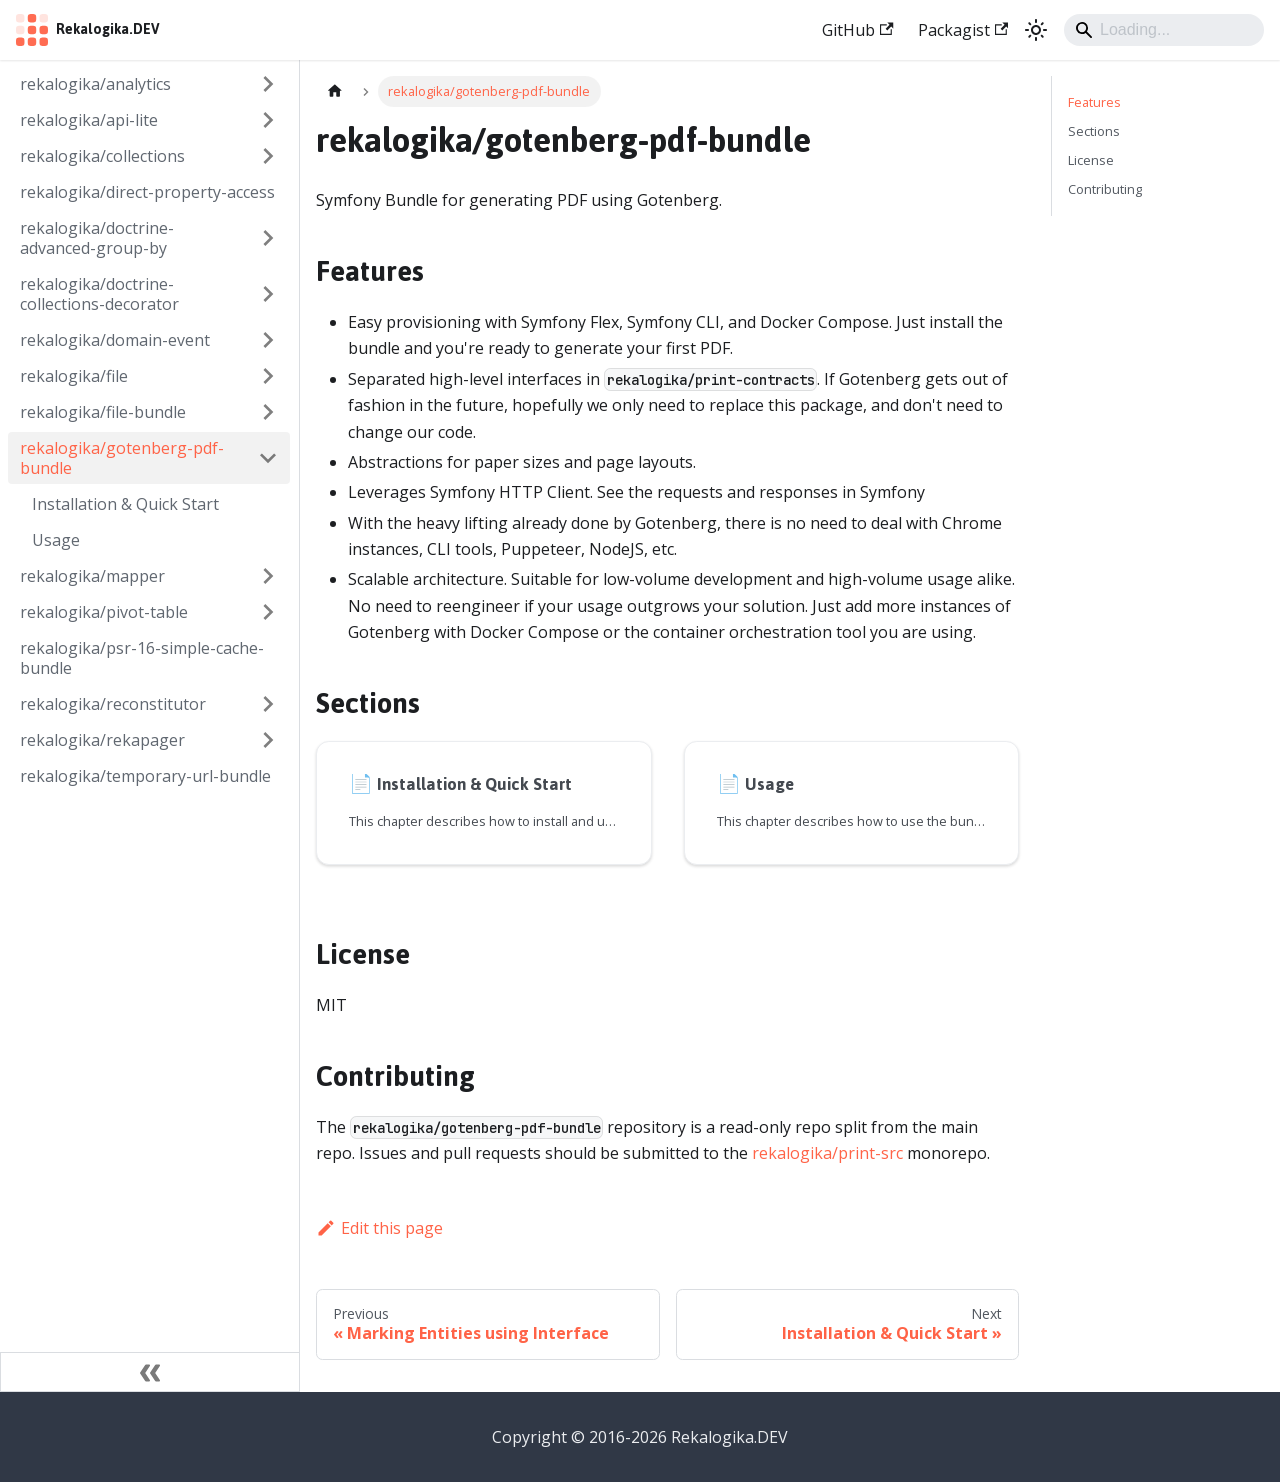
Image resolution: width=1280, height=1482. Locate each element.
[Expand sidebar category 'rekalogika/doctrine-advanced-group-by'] (268, 238)
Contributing (1105, 189)
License (1091, 160)
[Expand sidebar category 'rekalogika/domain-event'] (268, 340)
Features (1094, 102)
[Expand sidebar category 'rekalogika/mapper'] (268, 576)
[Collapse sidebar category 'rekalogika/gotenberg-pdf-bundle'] (268, 458)
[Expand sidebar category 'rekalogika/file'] (268, 376)
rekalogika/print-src (827, 1153)
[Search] (1164, 30)
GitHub (857, 30)
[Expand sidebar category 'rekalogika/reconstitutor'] (268, 704)
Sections (1094, 131)
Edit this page (379, 1228)
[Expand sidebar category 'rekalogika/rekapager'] (268, 740)
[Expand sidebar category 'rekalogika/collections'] (268, 156)
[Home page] (335, 91)
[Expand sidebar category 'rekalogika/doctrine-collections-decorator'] (268, 294)
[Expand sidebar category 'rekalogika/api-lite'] (268, 120)
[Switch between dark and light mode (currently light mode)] (1036, 30)
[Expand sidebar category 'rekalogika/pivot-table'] (268, 612)
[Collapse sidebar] (150, 1372)
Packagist (963, 30)
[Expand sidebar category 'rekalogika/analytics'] (268, 84)
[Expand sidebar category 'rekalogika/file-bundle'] (268, 412)
